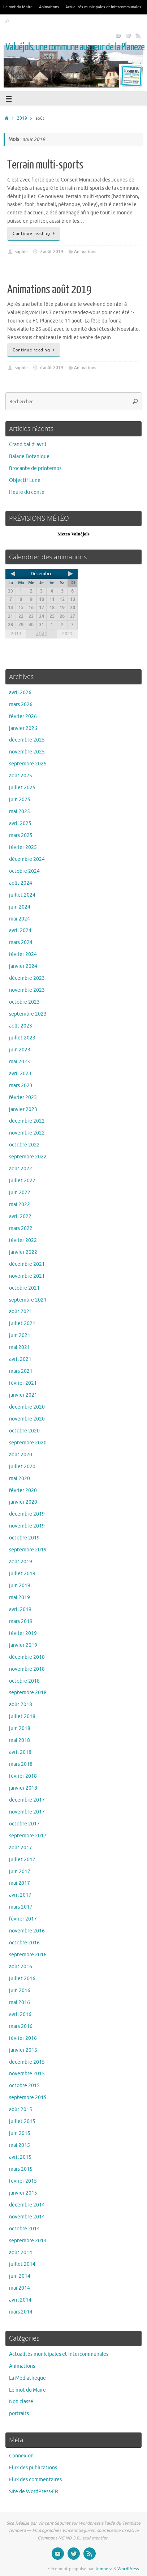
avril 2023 (20, 1074)
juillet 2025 (22, 788)
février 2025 (23, 847)
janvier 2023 (23, 1109)
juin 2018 (19, 1728)
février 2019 (23, 1633)
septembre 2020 (28, 1443)
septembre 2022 (28, 1157)
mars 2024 (21, 942)
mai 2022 (19, 1204)
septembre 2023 (28, 1014)
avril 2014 (20, 2300)
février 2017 (23, 1919)
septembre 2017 (28, 1836)
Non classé (21, 2401)
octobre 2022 (24, 1145)
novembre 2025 (27, 752)
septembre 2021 (28, 1300)
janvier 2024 (23, 966)
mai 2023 (19, 1062)
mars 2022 (21, 1228)
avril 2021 (20, 1359)
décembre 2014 (27, 2205)
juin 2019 (19, 1585)
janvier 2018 (23, 1788)
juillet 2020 (22, 1467)
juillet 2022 (22, 1181)
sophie (21, 252)
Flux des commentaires (35, 2480)
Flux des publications (33, 2468)
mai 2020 (19, 1478)
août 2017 (20, 1848)
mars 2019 (21, 1621)
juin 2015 (19, 2133)
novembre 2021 (27, 1276)
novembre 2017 (27, 1812)
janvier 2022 (23, 1252)
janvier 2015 (23, 2193)
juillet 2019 (22, 1574)
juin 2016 (19, 1990)
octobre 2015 (24, 2085)
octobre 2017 (24, 1824)
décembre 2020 (27, 1407)
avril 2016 (20, 2014)
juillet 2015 (22, 2121)
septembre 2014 (28, 2241)
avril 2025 (20, 823)
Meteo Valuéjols (73, 534)
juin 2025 (19, 799)
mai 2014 (19, 2288)
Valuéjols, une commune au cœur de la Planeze (74, 47)
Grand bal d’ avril (27, 444)
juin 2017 (19, 1871)
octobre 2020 (24, 1431)
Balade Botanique (29, 456)
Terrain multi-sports (45, 164)
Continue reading (35, 233)
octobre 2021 (24, 1288)
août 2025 (20, 776)
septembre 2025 (28, 764)
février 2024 (23, 954)
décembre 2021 (27, 1264)
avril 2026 (20, 692)
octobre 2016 (24, 1943)
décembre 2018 (27, 1657)
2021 (67, 634)
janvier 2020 (23, 1502)
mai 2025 (19, 811)
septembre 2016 (28, 1955)
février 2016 (23, 2038)
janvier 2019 (23, 1645)
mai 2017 (19, 1883)
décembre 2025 (27, 740)
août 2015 (20, 2109)
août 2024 (20, 883)
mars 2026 (21, 704)
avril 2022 (20, 1216)
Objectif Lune (24, 480)
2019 (22, 118)
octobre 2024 (24, 871)
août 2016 (20, 1967)
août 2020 (20, 1455)
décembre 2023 (27, 978)
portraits (19, 2413)
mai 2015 (19, 2145)
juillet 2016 (22, 1978)
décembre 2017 (27, 1800)
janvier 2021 (23, 1395)
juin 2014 (19, 2276)
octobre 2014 (24, 2229)
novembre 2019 (27, 1526)
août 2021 (20, 1311)
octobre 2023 (24, 1002)
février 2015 (23, 2181)
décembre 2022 (27, 1121)
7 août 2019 (51, 368)
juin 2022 (19, 1192)
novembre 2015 (27, 2074)
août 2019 (20, 1562)
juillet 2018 (22, 1716)
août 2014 (20, 2253)
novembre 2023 (27, 990)
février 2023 (23, 1097)
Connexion (21, 2456)
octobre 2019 (24, 1538)
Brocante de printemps (35, 468)
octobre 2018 (24, 1681)
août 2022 (20, 1169)
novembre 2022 (27, 1133)
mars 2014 (21, 2312)
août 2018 (20, 1704)
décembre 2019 (27, 1514)
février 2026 (23, 716)
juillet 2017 (22, 1860)
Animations (49, 6)
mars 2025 (21, 835)
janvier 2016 (23, 2050)
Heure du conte (26, 492)
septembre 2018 (28, 1692)
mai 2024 (19, 919)
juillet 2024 (22, 895)
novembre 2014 (27, 2217)
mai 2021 (19, 1347)
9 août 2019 (51, 252)
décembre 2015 (27, 2062)
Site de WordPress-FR (33, 2492)
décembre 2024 (27, 859)
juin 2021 (19, 1335)
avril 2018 (20, 1752)
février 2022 (23, 1240)
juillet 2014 (22, 2264)
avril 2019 (20, 1609)
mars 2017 (21, 1907)
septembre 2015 (28, 2097)
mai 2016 (19, 2002)
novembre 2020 (27, 1419)
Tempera (103, 2569)
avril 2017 (20, 1895)
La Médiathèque (27, 2378)
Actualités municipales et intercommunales (103, 6)
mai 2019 (19, 1597)
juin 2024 (19, 907)
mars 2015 (21, 2169)
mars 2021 (21, 1371)
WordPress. (128, 2569)
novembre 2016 (27, 1931)
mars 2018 (21, 1764)
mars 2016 (21, 2026)
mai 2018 (19, 1740)
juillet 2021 (22, 1323)
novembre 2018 (27, 1669)
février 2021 (23, 1383)
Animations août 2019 (49, 289)
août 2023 (20, 1026)
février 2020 (23, 1490)
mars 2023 (21, 1085)
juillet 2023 (22, 1038)
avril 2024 (20, 930)
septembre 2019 (28, 1550)
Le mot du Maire (18, 6)
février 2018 (23, 1776)
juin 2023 (19, 1050)
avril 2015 (20, 2157)
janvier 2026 (23, 728)
